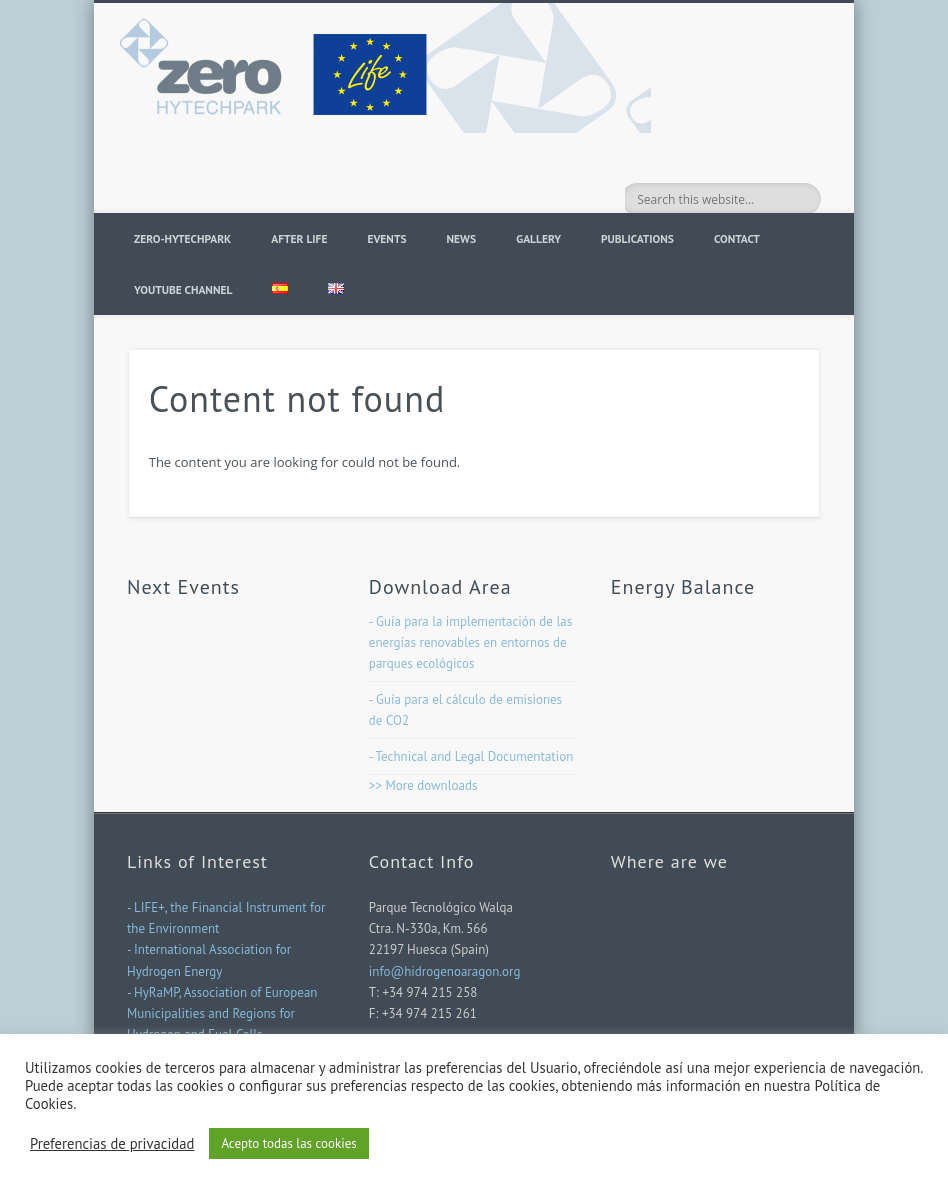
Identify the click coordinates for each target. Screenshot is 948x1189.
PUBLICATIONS (637, 238)
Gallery (538, 238)
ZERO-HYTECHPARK (182, 238)
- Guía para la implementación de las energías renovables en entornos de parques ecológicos (470, 642)
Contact (737, 238)
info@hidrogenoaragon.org (445, 971)
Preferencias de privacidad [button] (112, 1144)
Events (386, 238)
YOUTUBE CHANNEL (183, 289)
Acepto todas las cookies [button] (288, 1143)
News (462, 238)
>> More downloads (423, 785)
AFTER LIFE (299, 238)
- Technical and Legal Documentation (471, 756)
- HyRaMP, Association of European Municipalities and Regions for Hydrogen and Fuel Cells (222, 1013)
